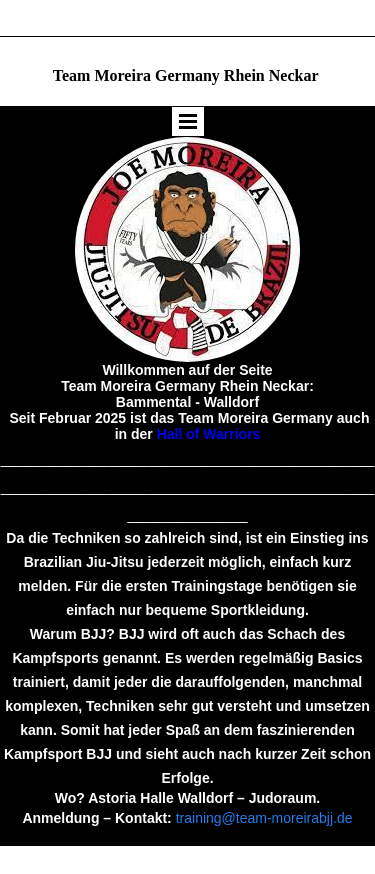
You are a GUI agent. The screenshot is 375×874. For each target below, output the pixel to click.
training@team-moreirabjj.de (264, 818)
